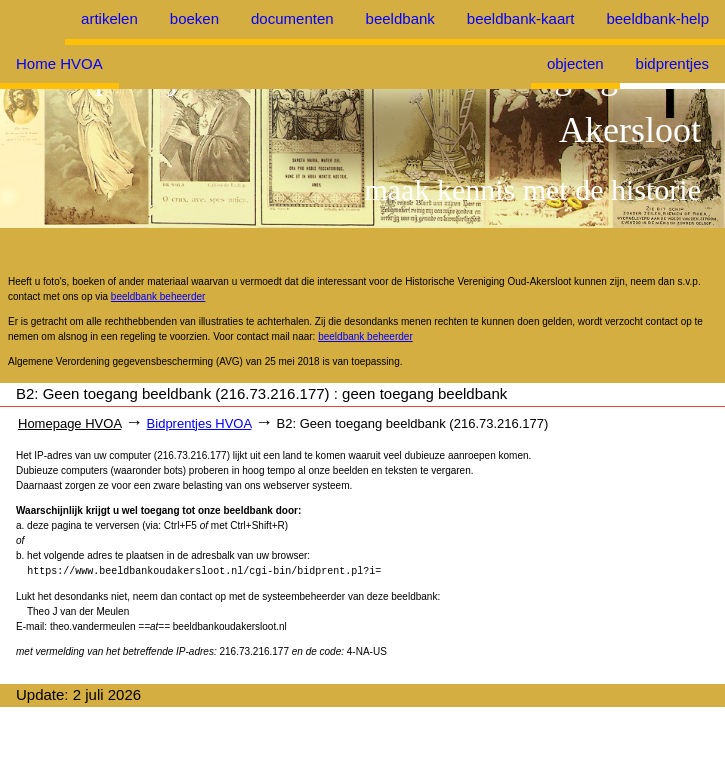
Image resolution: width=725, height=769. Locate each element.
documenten (292, 18)
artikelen (109, 18)
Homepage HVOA (69, 423)
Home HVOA (59, 63)
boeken (194, 18)
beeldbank (400, 18)
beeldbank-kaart (521, 18)
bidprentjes (672, 63)
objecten (575, 63)
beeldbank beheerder (158, 296)
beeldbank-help (657, 18)
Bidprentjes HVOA (199, 423)
